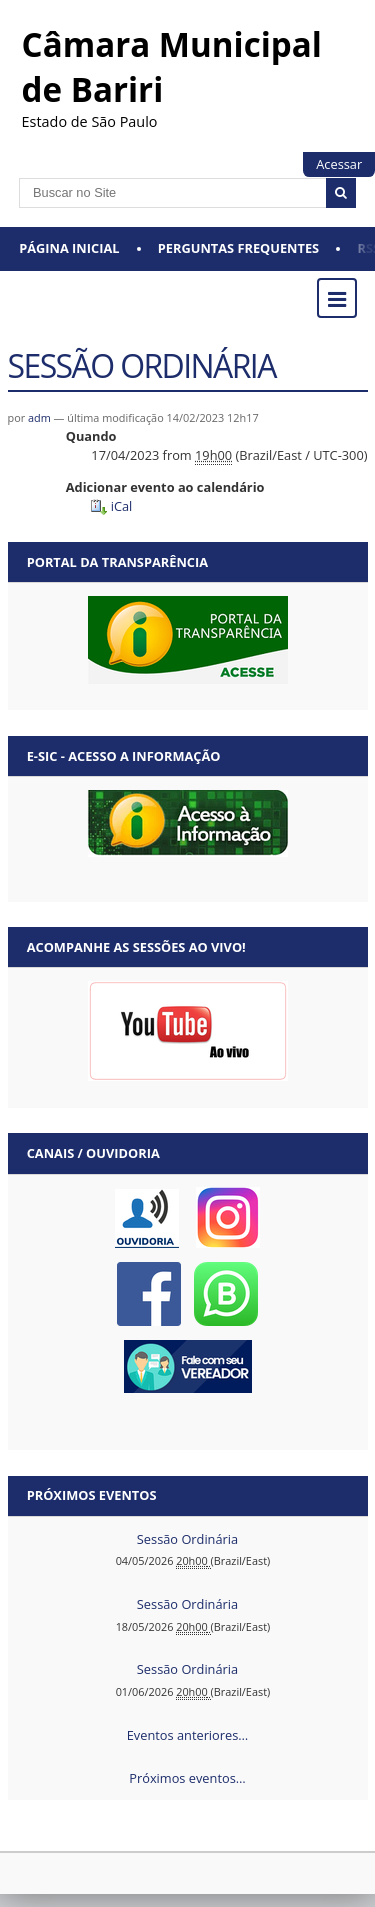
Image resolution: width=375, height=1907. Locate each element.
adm (39, 417)
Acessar (339, 164)
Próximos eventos (92, 1495)
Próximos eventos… (187, 1778)
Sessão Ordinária (187, 1539)
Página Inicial (69, 248)
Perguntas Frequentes (238, 248)
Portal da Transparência (117, 562)
